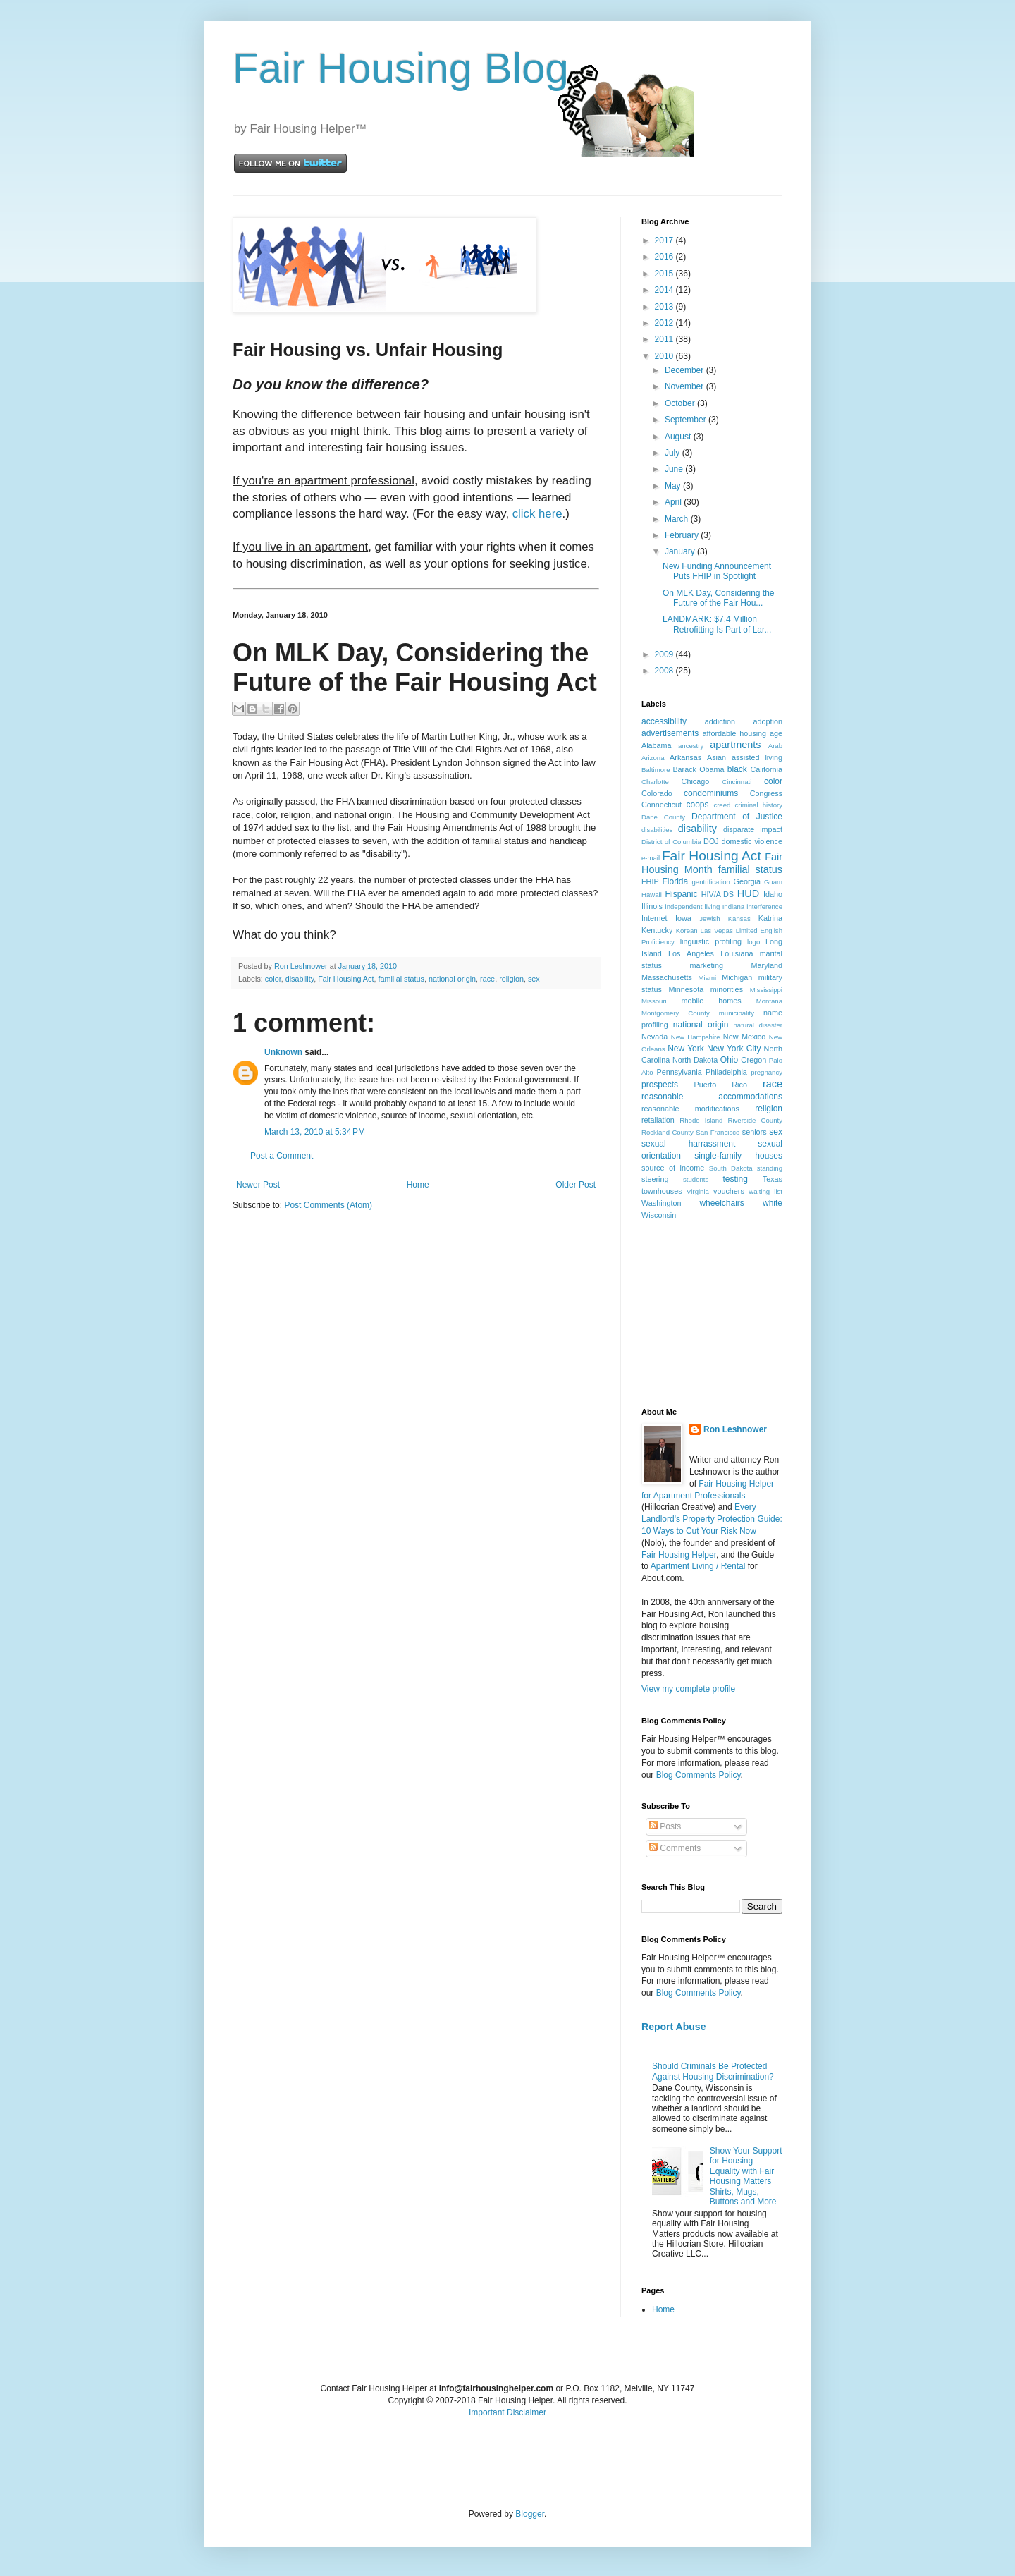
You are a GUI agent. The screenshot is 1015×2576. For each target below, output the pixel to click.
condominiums (711, 793)
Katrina (770, 918)
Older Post (575, 1185)
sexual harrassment (688, 1144)
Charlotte (655, 782)
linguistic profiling (711, 941)
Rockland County (667, 1132)
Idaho (772, 894)
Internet (654, 918)
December (685, 370)
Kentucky (656, 930)
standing (769, 1168)
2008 (665, 671)
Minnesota (685, 989)
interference (764, 906)
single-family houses (738, 1156)
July (673, 453)
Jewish (709, 918)
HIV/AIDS (717, 894)
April (674, 502)
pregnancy (766, 1072)
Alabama (656, 745)
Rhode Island (700, 1120)
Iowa (683, 918)
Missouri (654, 1001)
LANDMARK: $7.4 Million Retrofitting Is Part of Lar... (717, 624)
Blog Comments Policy (698, 1775)
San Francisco (717, 1132)
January (681, 551)
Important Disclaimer (507, 2412)
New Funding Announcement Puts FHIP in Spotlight (717, 571)
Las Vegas (717, 930)
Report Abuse (673, 2026)
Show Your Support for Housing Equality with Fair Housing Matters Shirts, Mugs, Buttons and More (746, 2176)
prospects (659, 1084)
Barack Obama (698, 769)
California (766, 769)
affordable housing (735, 733)
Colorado (656, 793)
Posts (665, 1826)
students (695, 1179)
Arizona (653, 758)
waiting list (765, 1191)
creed (721, 805)
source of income (672, 1168)
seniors (754, 1132)
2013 (665, 307)
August (679, 436)
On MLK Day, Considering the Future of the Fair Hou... (719, 598)
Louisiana (736, 953)
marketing (706, 965)
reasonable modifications (690, 1108)
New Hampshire (695, 1037)
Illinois (652, 906)
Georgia (747, 881)
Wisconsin (658, 1215)
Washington (661, 1203)
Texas (772, 1179)
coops (698, 805)
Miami (707, 978)
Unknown (283, 1052)
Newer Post (258, 1185)
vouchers (728, 1191)
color (273, 979)
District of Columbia (671, 842)
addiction (720, 721)
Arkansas (685, 757)
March (678, 519)
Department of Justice (736, 817)
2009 (665, 654)
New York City (734, 1049)
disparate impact (752, 829)
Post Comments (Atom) (328, 1205)
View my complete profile (688, 1689)
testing (735, 1179)
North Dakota (695, 1060)
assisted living (757, 757)
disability (299, 979)
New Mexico (744, 1036)
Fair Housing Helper (678, 1555)
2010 (665, 356)
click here (537, 513)
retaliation (658, 1120)
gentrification (711, 882)
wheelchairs (721, 1203)
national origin (452, 979)
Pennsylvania (679, 1072)
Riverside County (754, 1120)
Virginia (698, 1191)
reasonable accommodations (711, 1096)
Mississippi (766, 990)
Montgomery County (675, 1013)
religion (511, 979)
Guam (773, 882)
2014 (665, 290)
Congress (766, 793)
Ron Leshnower (735, 1429)
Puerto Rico (720, 1084)
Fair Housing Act (346, 979)
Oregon (753, 1060)
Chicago (696, 781)
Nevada (654, 1036)
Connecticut (661, 804)
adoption (767, 721)
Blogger (529, 2514)
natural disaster (758, 1025)
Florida (676, 881)
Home (418, 1185)
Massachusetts (666, 977)
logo (753, 942)
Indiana (733, 906)
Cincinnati (736, 782)
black (737, 769)
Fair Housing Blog (401, 68)
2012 (665, 323)
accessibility (664, 721)
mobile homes (711, 1000)
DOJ (711, 841)
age (776, 733)
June (675, 469)
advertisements (670, 733)
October (681, 403)
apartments (735, 744)
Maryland (766, 965)
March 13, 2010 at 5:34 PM (314, 1132)
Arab (775, 746)
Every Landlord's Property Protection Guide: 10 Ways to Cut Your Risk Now (711, 1519)
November (685, 386)
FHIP (650, 881)
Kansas (739, 918)
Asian (716, 757)
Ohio (729, 1060)
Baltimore (655, 770)
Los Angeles (691, 953)
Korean (687, 930)
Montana (769, 1001)
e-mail (650, 858)
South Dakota (731, 1168)
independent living (692, 906)
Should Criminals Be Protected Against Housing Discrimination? (713, 2071)
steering (654, 1179)
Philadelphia (726, 1072)
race (487, 979)
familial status (401, 979)
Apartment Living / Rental (698, 1566)
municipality (736, 1013)
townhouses (661, 1191)
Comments (675, 1848)
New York (686, 1049)
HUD (748, 893)
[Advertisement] (711, 1313)
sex (534, 979)
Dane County (663, 817)
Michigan (737, 977)
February (683, 535)
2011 (665, 339)
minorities (726, 989)
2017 (665, 240)
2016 (665, 257)
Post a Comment (281, 1156)
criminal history (758, 805)
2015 (665, 274)
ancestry (690, 746)
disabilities (656, 830)
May (674, 486)
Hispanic (681, 894)
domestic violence (751, 841)
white (772, 1203)
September (686, 420)
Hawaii (651, 894)
